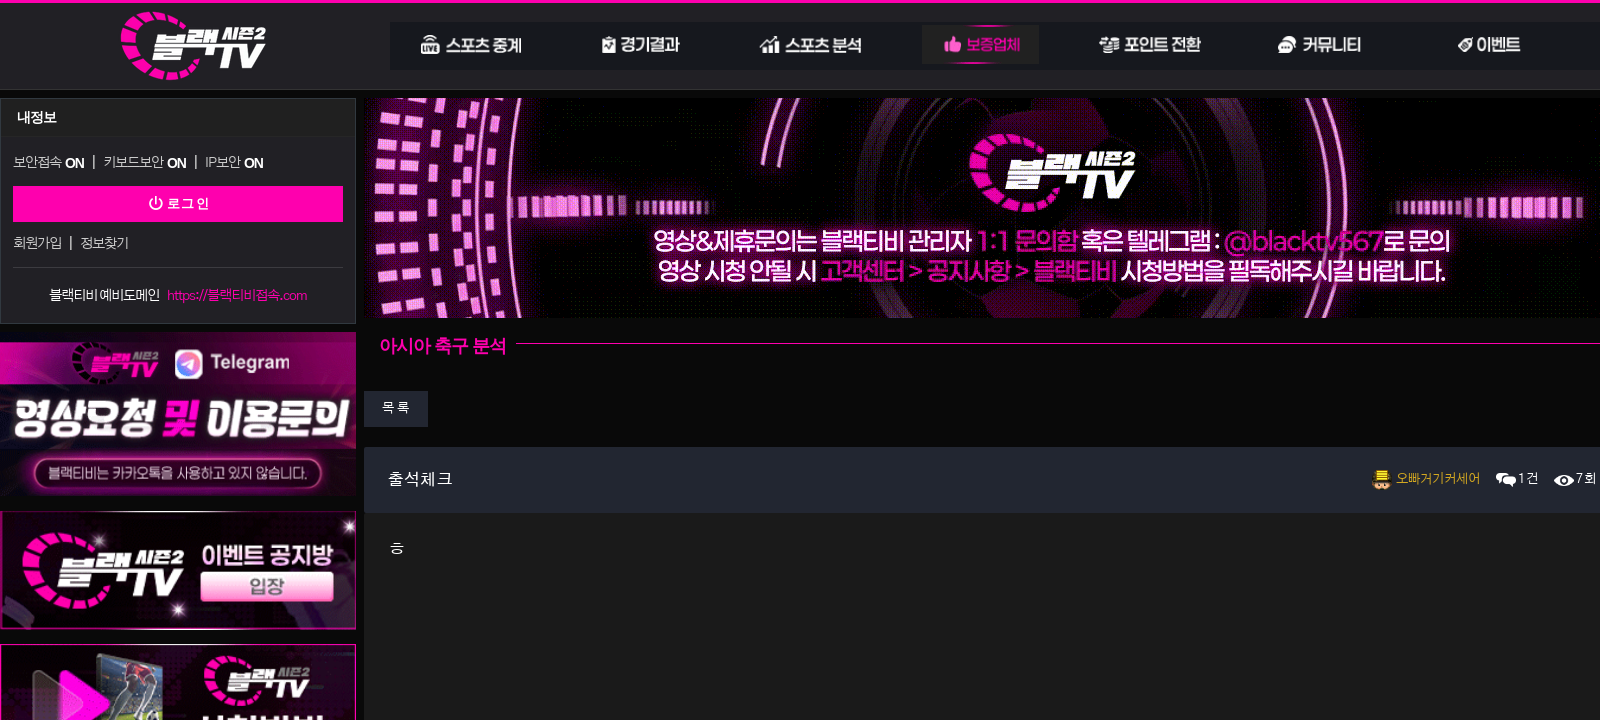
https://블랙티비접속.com (237, 291)
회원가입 (37, 240)
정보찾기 (103, 240)
